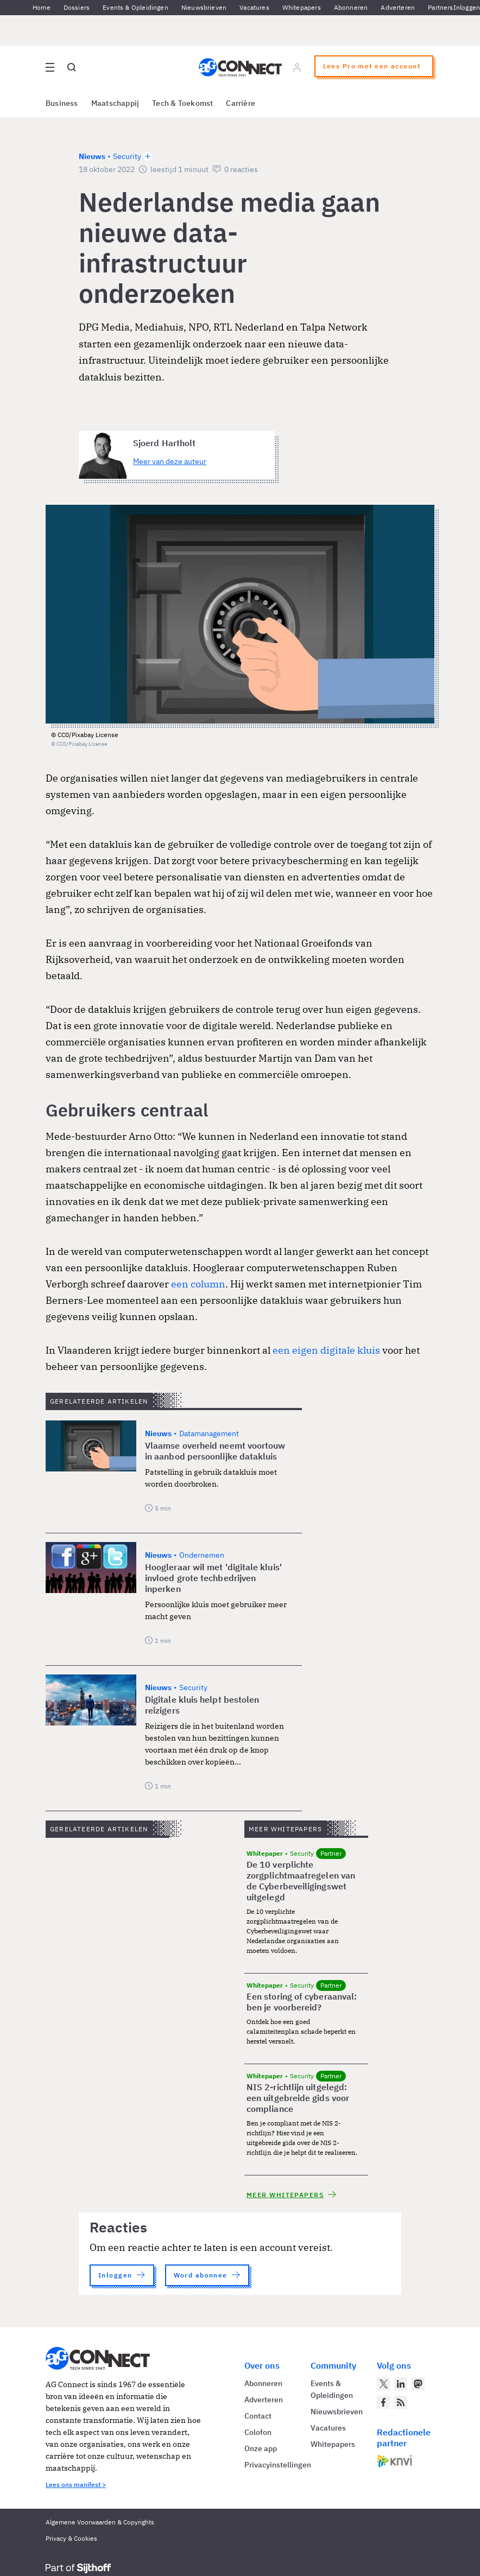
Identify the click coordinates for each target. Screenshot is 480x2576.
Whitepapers (301, 7)
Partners (440, 7)
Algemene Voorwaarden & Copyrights (100, 2522)
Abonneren (351, 7)
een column (198, 1284)
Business (62, 103)
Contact (257, 2416)
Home (41, 7)
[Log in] (297, 67)
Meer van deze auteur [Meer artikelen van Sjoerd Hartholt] (169, 461)
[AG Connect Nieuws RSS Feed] (400, 2402)
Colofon (257, 2432)
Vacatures (254, 7)
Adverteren (398, 7)
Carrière (240, 103)
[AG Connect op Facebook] (383, 2402)
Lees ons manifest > (76, 2484)
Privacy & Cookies (71, 2538)
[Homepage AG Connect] (240, 67)
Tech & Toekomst (182, 103)
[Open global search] (71, 67)
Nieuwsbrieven (203, 7)
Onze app (260, 2448)
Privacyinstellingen (277, 2465)
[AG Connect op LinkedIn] (400, 2383)
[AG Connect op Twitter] (383, 2383)
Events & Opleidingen (135, 7)
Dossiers (77, 7)
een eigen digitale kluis (326, 1350)
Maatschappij (115, 103)
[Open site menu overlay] (50, 67)
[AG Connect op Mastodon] (418, 2383)
